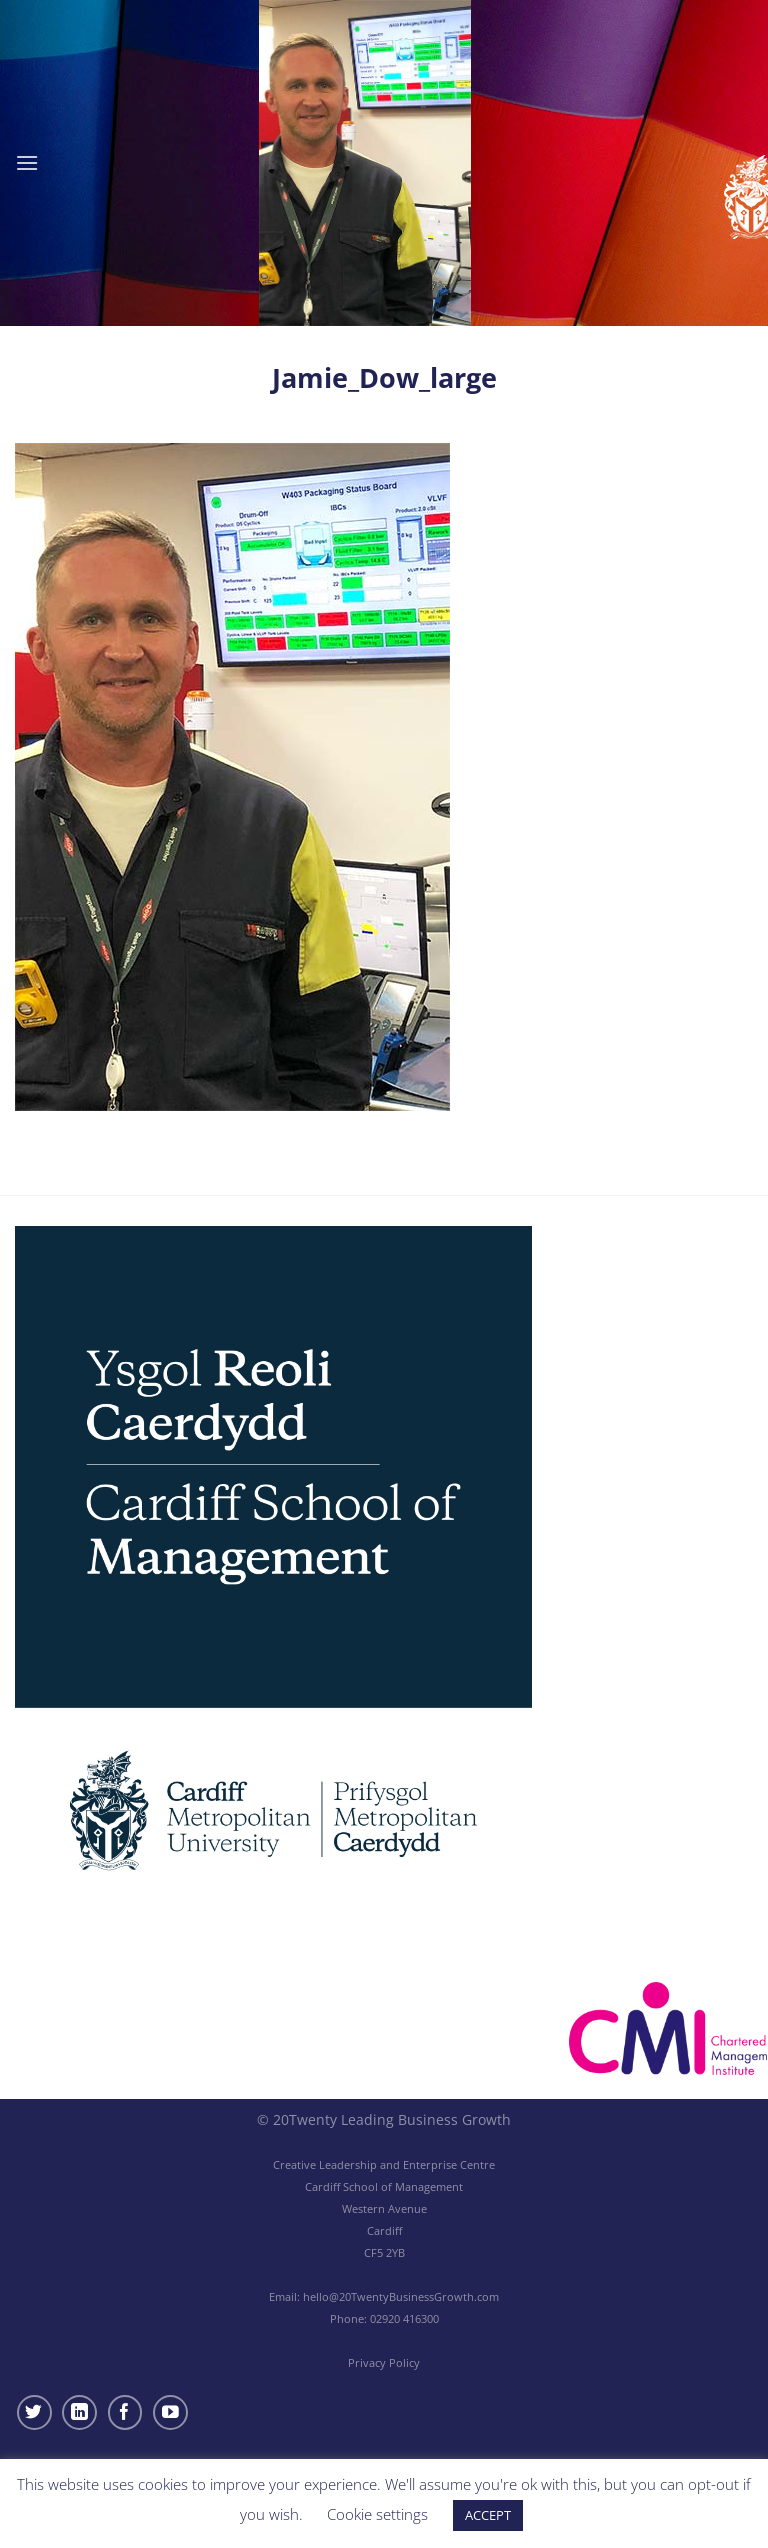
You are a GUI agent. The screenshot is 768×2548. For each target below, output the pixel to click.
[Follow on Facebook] (125, 2412)
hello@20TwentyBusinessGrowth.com (401, 2296)
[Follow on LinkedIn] (79, 2412)
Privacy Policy (384, 2362)
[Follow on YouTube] (170, 2412)
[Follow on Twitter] (34, 2412)
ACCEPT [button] (488, 2515)
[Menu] (27, 162)
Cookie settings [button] (377, 2514)
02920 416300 (404, 2318)
